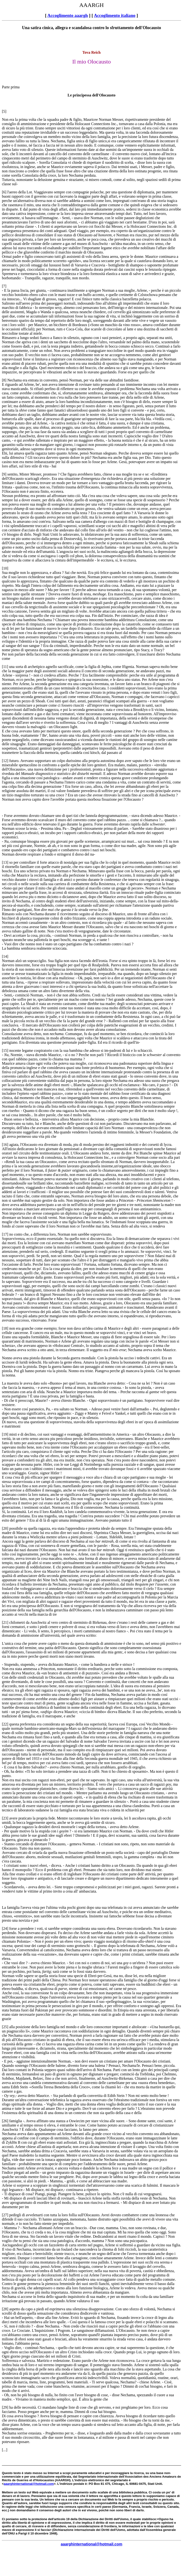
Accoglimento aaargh (67, 15)
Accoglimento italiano (114, 15)
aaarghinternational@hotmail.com (29, 2484)
